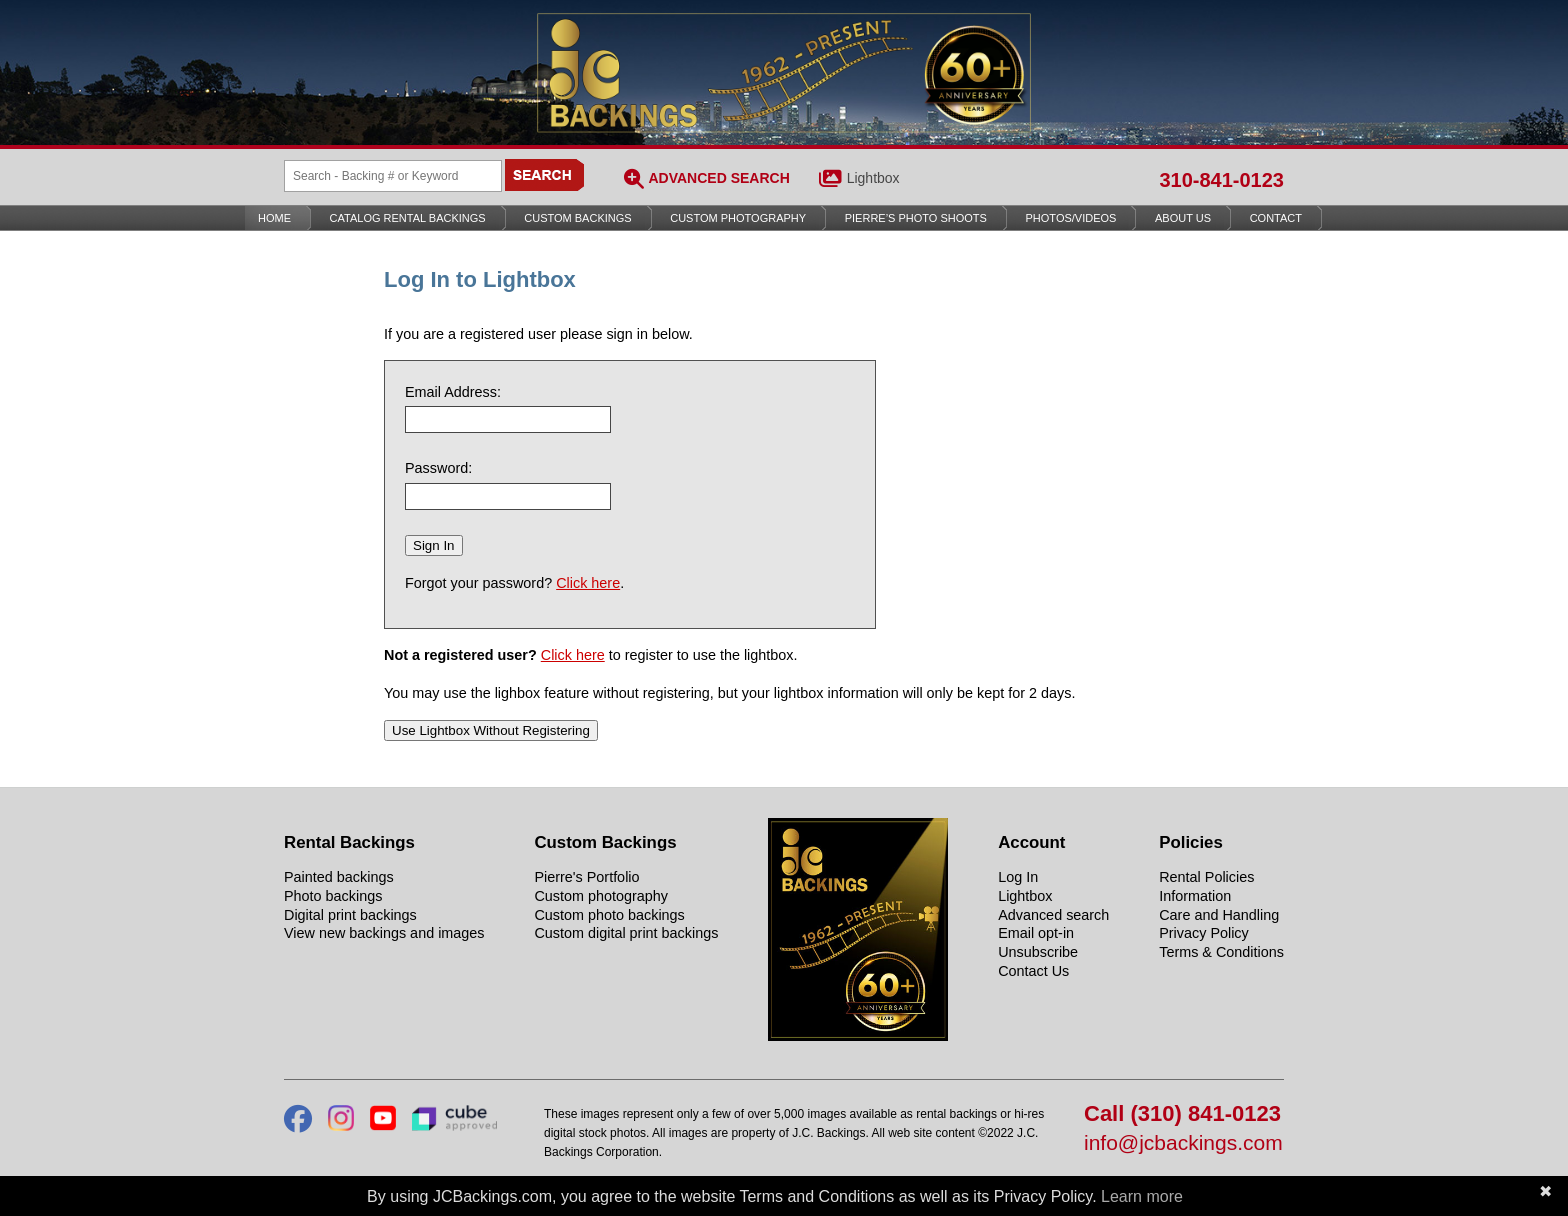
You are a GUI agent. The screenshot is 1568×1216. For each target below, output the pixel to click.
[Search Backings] (393, 176)
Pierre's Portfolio (586, 877)
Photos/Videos (1071, 218)
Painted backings (339, 877)
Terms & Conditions (1221, 952)
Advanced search (1053, 915)
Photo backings (333, 896)
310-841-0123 (1221, 180)
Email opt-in (1036, 933)
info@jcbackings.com (1183, 1143)
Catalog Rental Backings (408, 218)
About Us (1183, 218)
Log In (1018, 877)
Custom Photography (738, 218)
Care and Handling (1219, 915)
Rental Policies (1206, 877)
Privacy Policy (1204, 933)
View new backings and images (384, 933)
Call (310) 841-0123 (1182, 1114)
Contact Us (1033, 971)
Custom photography (601, 896)
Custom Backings (577, 218)
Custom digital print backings (626, 933)
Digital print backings (350, 915)
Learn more (1142, 1196)
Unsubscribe (1038, 952)
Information (1195, 896)
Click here (588, 583)
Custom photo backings (609, 915)
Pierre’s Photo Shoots (916, 218)
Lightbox (873, 178)
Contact (1276, 218)
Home (274, 218)
